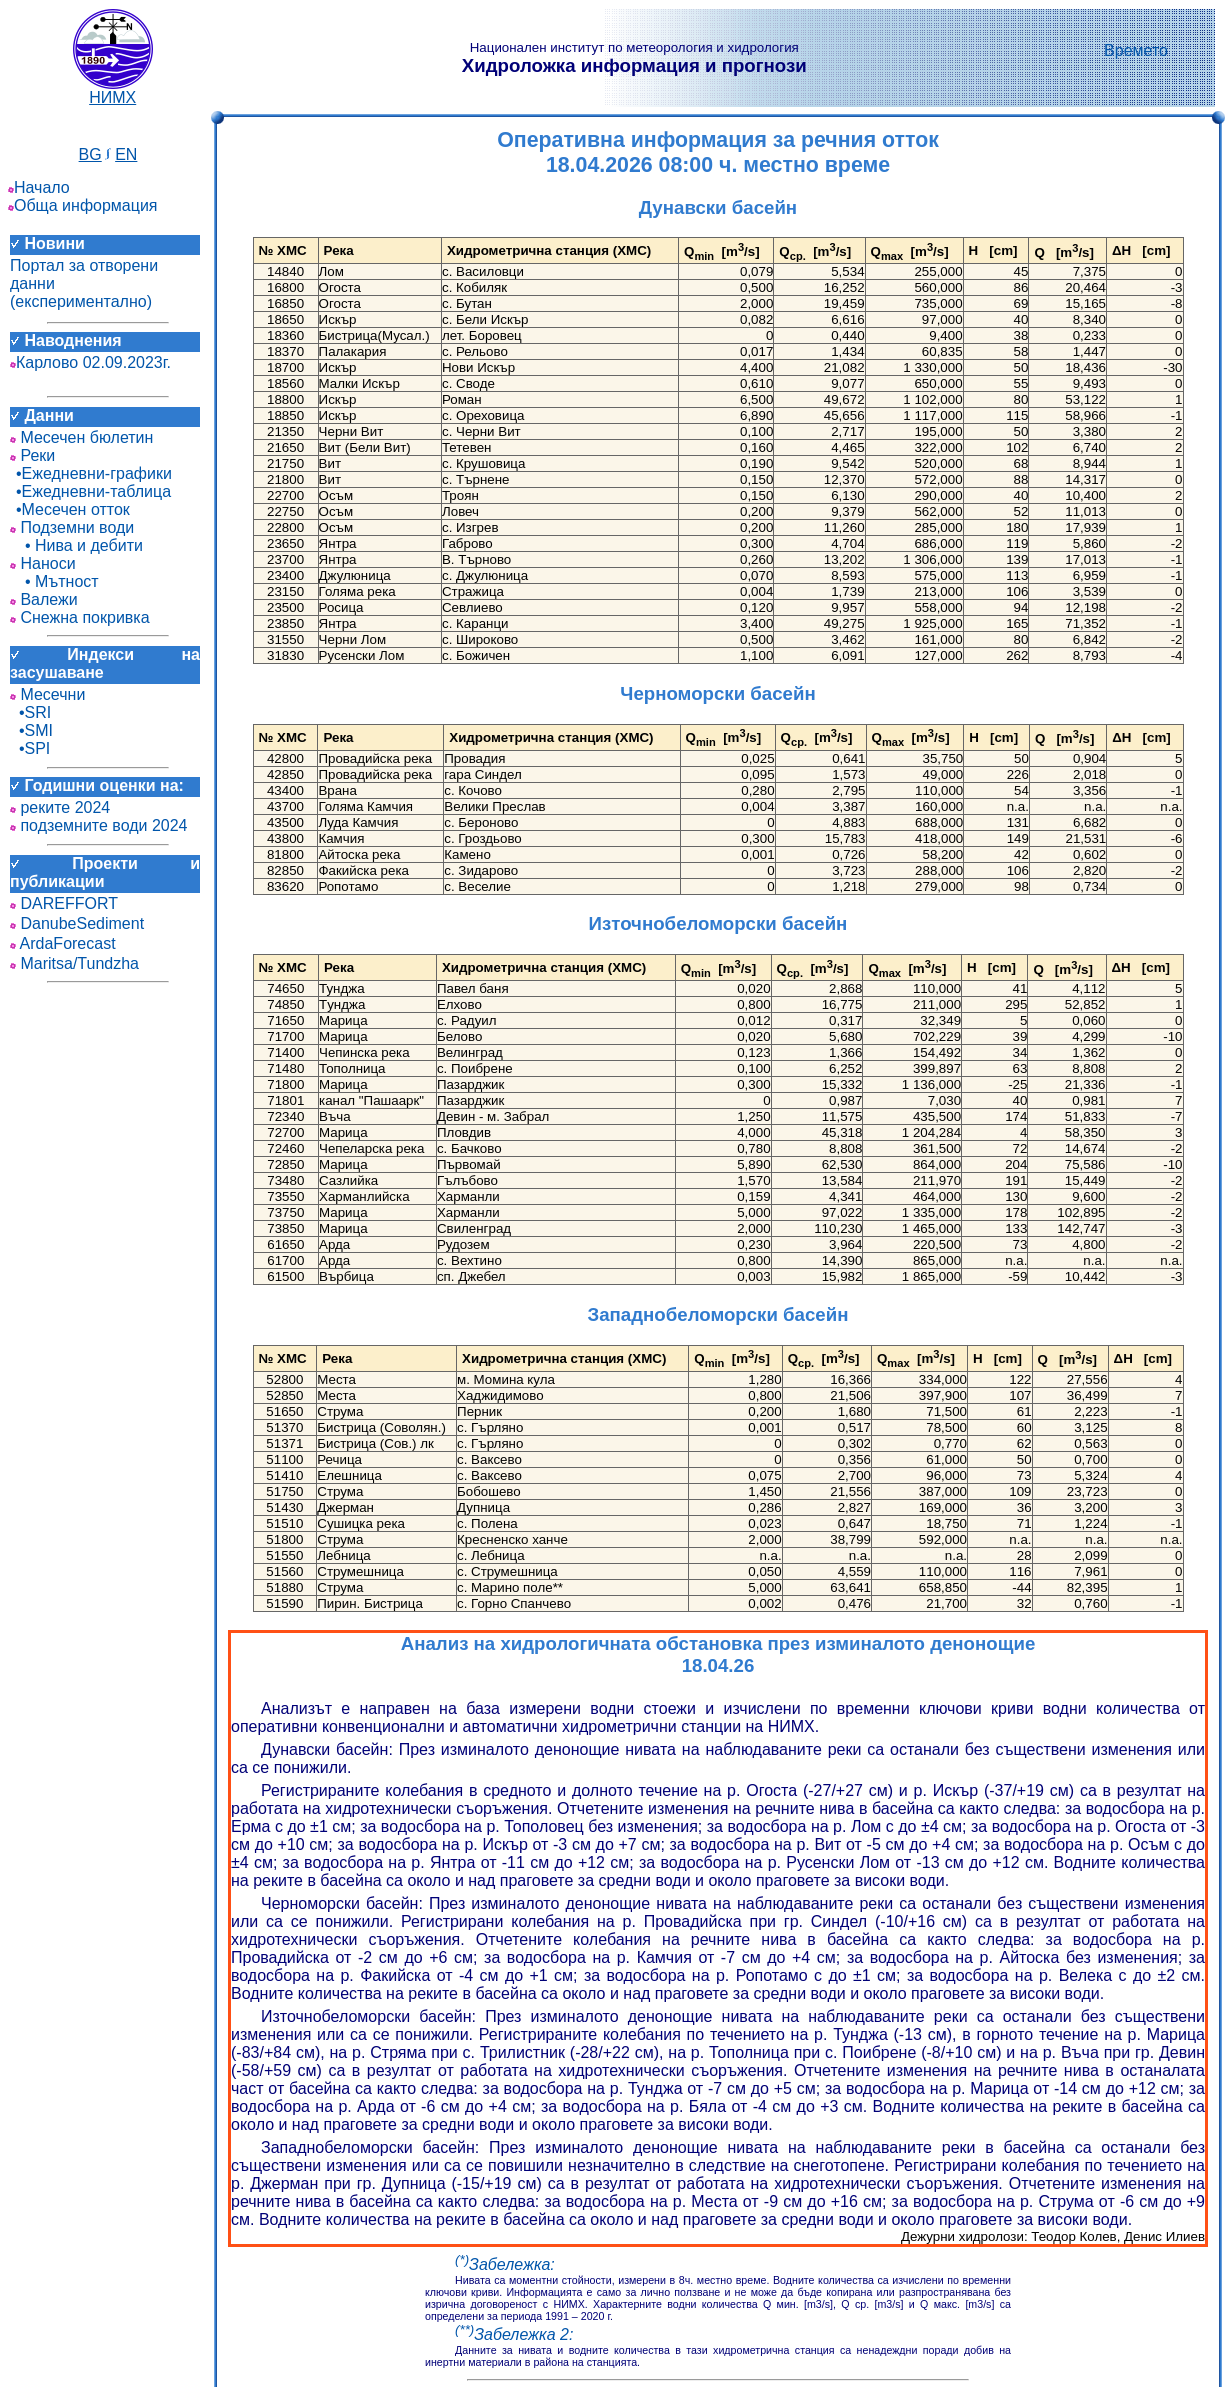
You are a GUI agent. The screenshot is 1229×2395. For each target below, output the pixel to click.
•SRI (30, 712)
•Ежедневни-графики (91, 473)
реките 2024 (60, 807)
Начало (39, 187)
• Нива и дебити (76, 545)
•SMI (31, 730)
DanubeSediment (77, 923)
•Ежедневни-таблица (90, 491)
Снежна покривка (80, 617)
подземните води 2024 (99, 825)
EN (126, 154)
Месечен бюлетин (81, 437)
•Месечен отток (70, 509)
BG (90, 154)
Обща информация (83, 205)
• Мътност (54, 581)
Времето (1136, 50)
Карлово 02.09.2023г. (90, 362)
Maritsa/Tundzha (74, 963)
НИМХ (113, 90)
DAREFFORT (64, 903)
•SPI (30, 748)
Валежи (44, 599)
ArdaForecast (63, 943)
